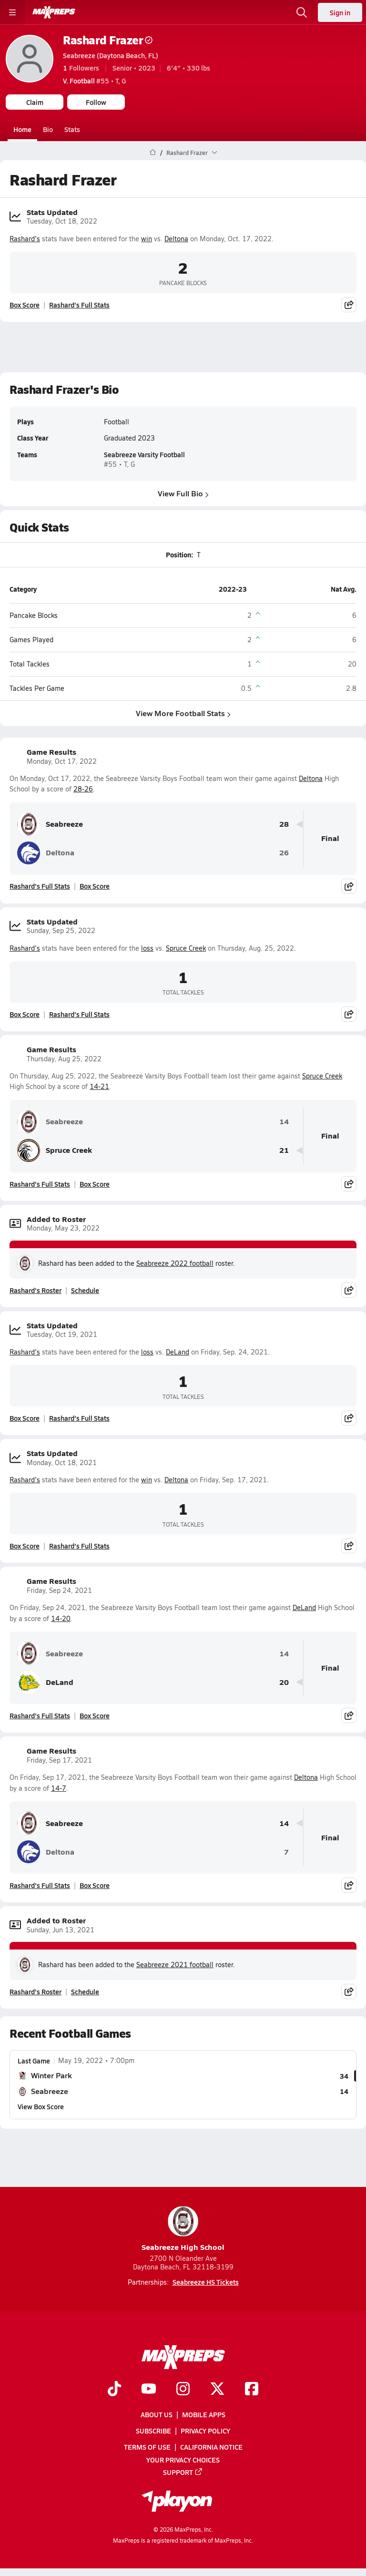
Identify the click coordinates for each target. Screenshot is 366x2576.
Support (183, 2471)
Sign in (340, 12)
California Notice (211, 2447)
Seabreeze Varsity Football (144, 454)
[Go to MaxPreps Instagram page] (183, 2389)
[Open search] (301, 12)
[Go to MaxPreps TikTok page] (114, 2389)
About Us (157, 2414)
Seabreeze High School (183, 2229)
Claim (34, 102)
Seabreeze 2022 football (175, 1263)
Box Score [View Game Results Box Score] (95, 886)
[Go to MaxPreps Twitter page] (217, 2389)
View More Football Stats (183, 713)
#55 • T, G (94, 80)
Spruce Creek (186, 948)
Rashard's (25, 238)
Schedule (85, 1290)
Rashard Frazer (107, 39)
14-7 (58, 1788)
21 (284, 1150)
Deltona (176, 238)
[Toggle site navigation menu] (12, 12)
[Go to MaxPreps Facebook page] (251, 2389)
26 (284, 853)
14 (284, 1122)
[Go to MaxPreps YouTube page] (148, 2389)
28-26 (83, 788)
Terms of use (147, 2447)
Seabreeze (50, 824)
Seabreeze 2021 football (175, 1964)
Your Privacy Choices (183, 2459)
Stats (72, 129)
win (146, 238)
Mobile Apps (203, 2414)
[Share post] (348, 304)
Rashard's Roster (35, 1290)
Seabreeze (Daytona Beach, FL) (110, 55)
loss (147, 948)
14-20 (61, 1618)
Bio (48, 129)
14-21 (99, 1086)
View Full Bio (183, 493)
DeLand (177, 1351)
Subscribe (153, 2430)
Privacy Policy (205, 2430)
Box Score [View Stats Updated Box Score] (25, 304)
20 (284, 1682)
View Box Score (41, 2106)
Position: (179, 554)
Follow (96, 102)
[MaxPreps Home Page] (152, 152)
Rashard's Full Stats (79, 304)
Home (22, 129)
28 (284, 824)
